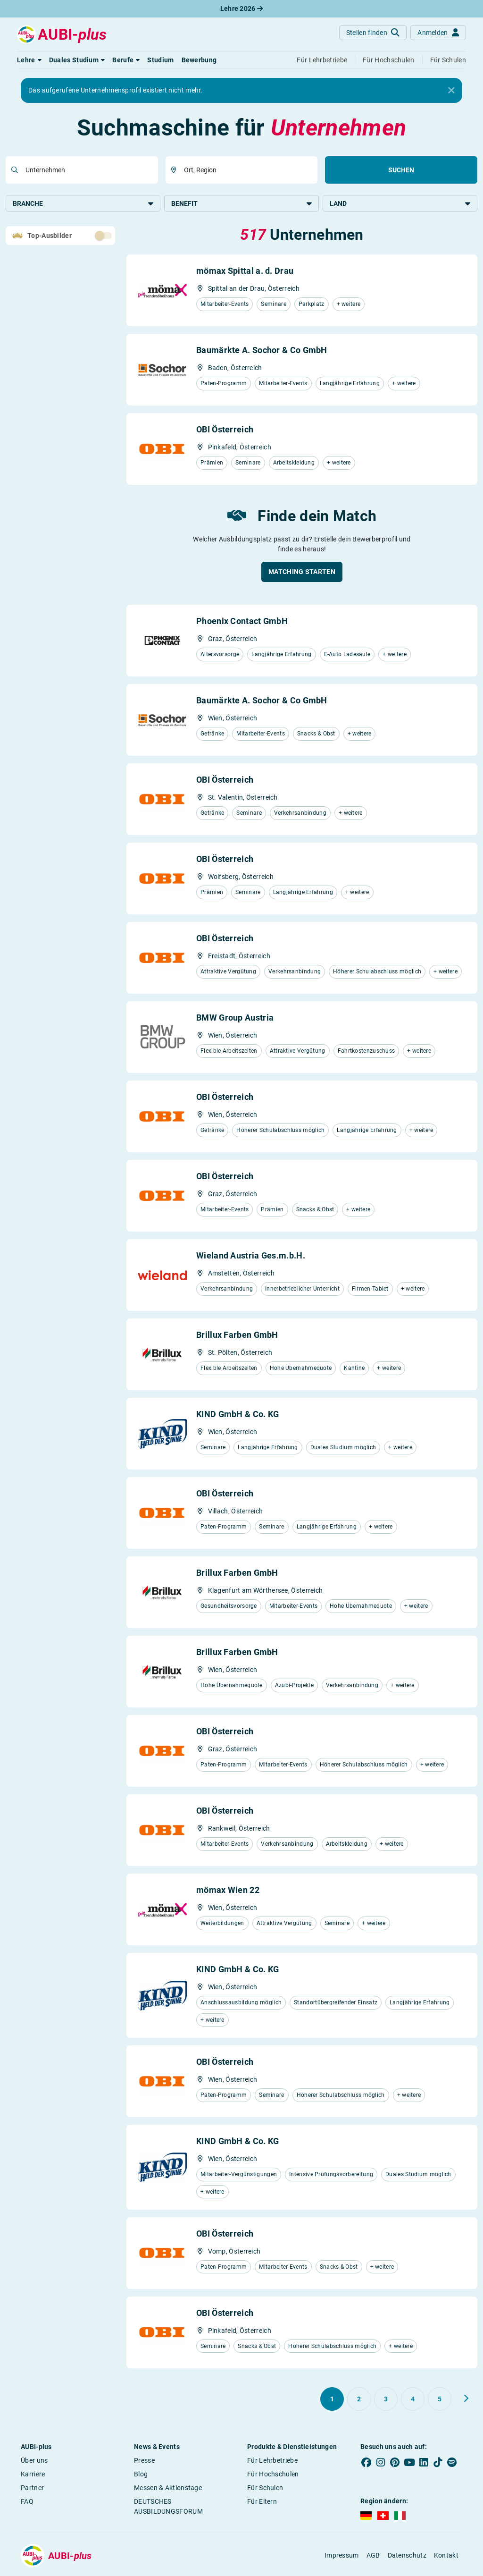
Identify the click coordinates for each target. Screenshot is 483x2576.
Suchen (401, 170)
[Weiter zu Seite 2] (466, 2399)
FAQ (27, 2502)
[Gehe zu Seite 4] (413, 2400)
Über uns (34, 2461)
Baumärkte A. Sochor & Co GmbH (261, 351)
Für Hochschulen (273, 2475)
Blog (141, 2475)
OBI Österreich (224, 430)
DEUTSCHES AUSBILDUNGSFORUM (168, 2507)
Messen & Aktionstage (168, 2488)
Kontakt (446, 2556)
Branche (83, 203)
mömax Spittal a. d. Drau (244, 272)
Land (400, 203)
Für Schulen (265, 2488)
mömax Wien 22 (227, 1891)
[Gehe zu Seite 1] (332, 2400)
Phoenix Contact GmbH (242, 622)
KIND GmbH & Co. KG (237, 1415)
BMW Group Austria (235, 1018)
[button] (29, 60)
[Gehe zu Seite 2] (359, 2400)
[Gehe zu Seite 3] (386, 2400)
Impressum (342, 2556)
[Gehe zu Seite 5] (439, 2400)
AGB (373, 2556)
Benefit (241, 203)
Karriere (33, 2475)
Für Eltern (262, 2502)
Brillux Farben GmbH (237, 1336)
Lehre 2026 (241, 8)
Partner (32, 2488)
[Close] (451, 90)
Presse (144, 2461)
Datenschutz (407, 2556)
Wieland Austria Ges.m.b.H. (250, 1256)
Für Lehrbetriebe (272, 2461)
